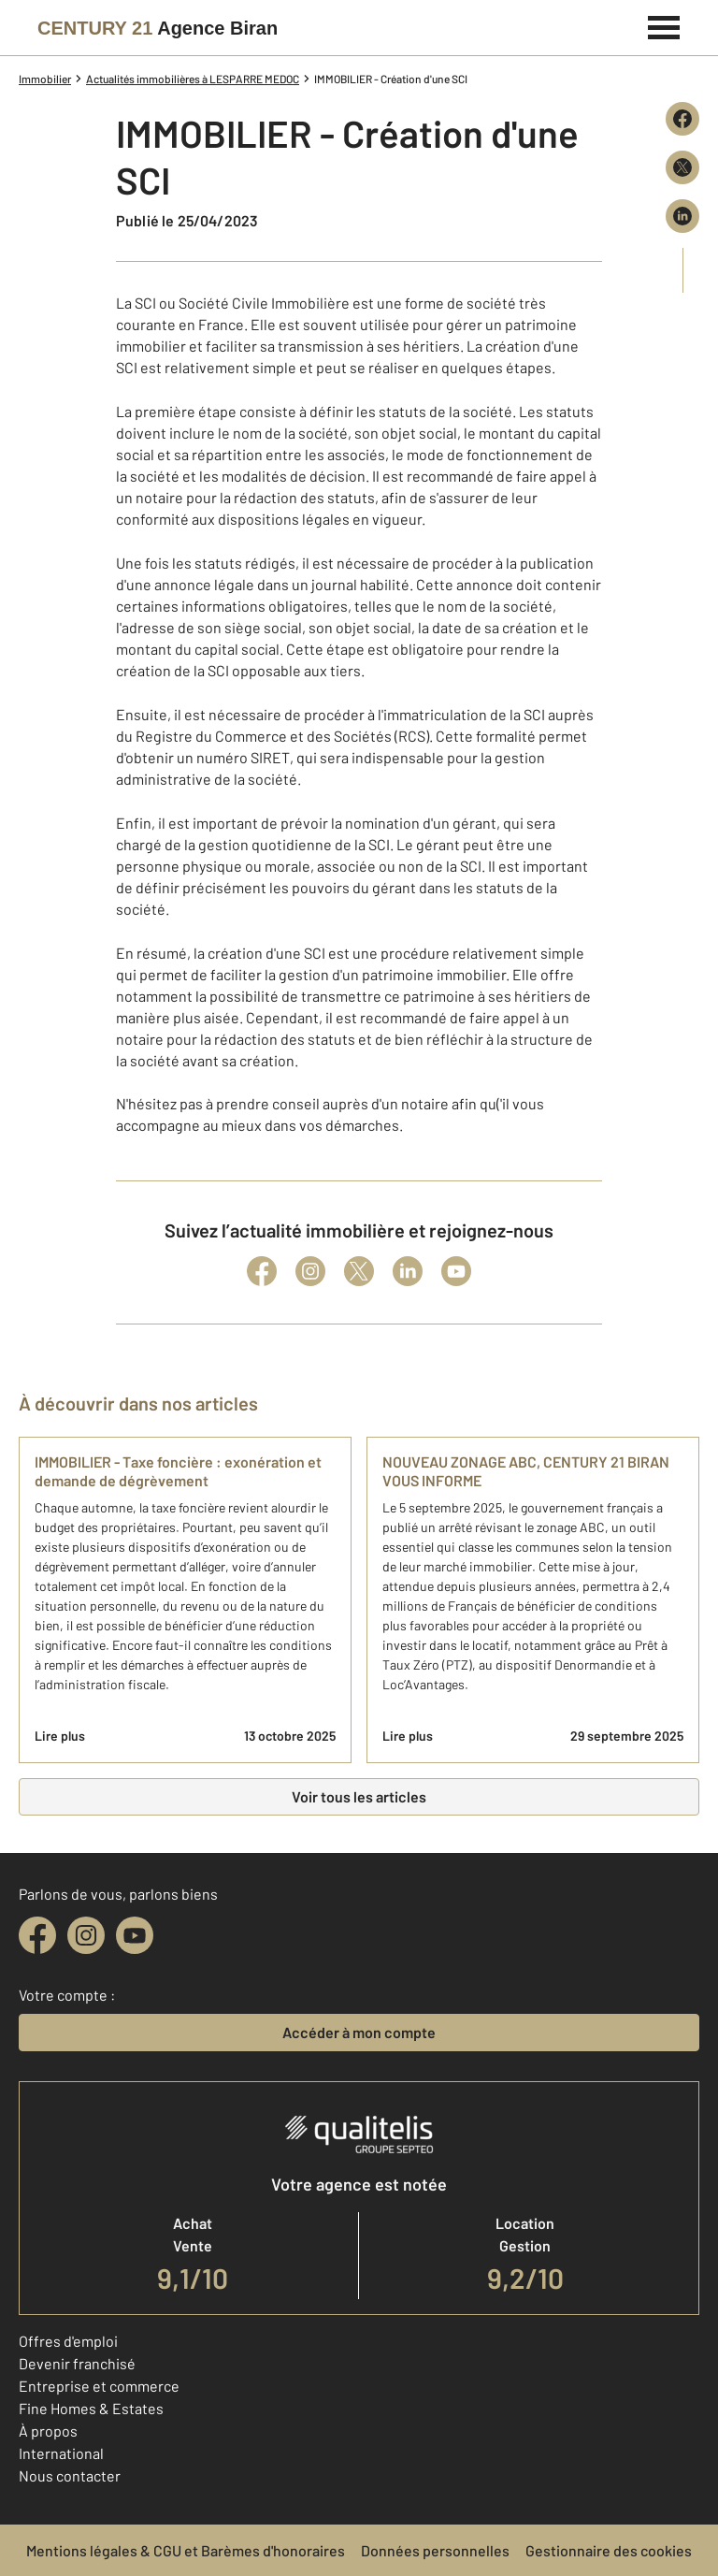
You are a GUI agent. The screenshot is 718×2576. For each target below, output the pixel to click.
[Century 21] (157, 28)
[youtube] (134, 1935)
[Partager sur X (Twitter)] (682, 167)
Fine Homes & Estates (91, 2408)
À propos (48, 2430)
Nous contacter (70, 2475)
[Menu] (664, 25)
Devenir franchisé (77, 2363)
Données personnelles (435, 2550)
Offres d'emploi (68, 2341)
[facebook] (37, 1935)
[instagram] (86, 1935)
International (61, 2453)
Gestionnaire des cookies (608, 2550)
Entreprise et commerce (99, 2386)
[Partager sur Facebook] (682, 119)
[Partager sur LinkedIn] (682, 216)
